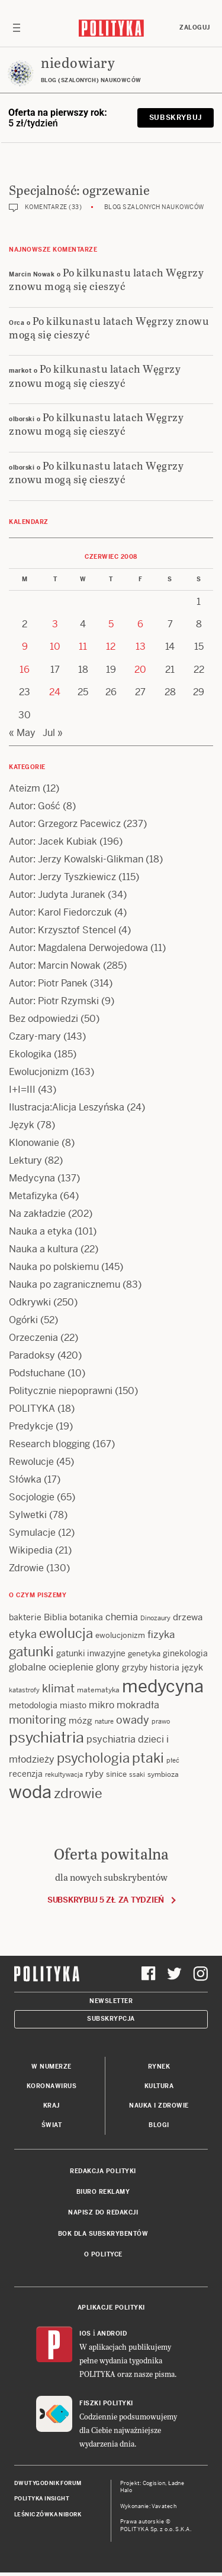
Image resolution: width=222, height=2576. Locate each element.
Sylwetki (28, 1515)
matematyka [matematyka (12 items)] (98, 1690)
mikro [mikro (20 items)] (101, 1705)
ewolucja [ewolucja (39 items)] (66, 1633)
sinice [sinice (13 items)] (116, 1774)
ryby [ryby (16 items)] (94, 1773)
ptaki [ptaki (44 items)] (148, 1758)
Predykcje (31, 1426)
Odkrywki (30, 1302)
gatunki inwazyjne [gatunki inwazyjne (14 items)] (91, 1653)
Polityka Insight (41, 2498)
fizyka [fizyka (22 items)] (161, 1634)
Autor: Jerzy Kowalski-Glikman (76, 859)
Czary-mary (35, 1036)
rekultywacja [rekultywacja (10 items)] (64, 1774)
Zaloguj (194, 27)
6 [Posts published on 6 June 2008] (140, 624)
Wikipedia (31, 1550)
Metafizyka (33, 1196)
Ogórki (23, 1320)
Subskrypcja (111, 2019)
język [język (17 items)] (192, 1667)
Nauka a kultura (43, 1249)
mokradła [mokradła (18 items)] (138, 1705)
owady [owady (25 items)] (132, 1720)
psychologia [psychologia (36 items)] (93, 1758)
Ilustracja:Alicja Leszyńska (66, 1107)
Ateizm (24, 788)
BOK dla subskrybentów (103, 2234)
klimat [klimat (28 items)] (58, 1688)
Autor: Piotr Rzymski (54, 1001)
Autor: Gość (34, 806)
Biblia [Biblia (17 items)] (55, 1617)
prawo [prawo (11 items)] (161, 1721)
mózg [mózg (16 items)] (80, 1720)
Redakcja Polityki (103, 2171)
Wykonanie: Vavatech (148, 2506)
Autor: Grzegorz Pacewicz (65, 824)
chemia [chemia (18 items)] (121, 1617)
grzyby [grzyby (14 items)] (134, 1667)
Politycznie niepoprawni (60, 1391)
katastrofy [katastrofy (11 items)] (24, 1690)
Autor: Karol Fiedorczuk (60, 912)
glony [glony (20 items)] (108, 1667)
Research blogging (49, 1444)
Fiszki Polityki (106, 2403)
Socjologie (31, 1497)
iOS (85, 2333)
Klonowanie (34, 1142)
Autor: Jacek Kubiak (53, 841)
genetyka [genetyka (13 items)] (144, 1654)
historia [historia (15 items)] (164, 1667)
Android (112, 2333)
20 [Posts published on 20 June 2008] (140, 669)
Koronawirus (52, 2086)
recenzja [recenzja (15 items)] (26, 1774)
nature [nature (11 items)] (104, 1721)
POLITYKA (32, 1408)
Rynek (159, 2066)
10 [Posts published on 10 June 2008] (55, 646)
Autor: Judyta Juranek (57, 894)
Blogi (159, 2125)
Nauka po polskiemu (54, 1267)
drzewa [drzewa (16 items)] (187, 1617)
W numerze (51, 2066)
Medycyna (32, 1178)
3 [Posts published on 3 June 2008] (55, 624)
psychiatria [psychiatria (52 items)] (46, 1737)
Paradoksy (32, 1355)
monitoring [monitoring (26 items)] (37, 1720)
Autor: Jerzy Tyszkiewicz (62, 877)
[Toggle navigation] (16, 28)
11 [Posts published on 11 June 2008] (83, 646)
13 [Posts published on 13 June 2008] (141, 646)
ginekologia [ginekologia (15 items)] (185, 1653)
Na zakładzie (37, 1213)
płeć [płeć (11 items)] (172, 1760)
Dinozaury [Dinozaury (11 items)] (155, 1618)
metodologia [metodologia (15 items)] (33, 1705)
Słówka (25, 1479)
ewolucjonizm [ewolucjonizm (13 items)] (120, 1635)
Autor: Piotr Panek (48, 983)
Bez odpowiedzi (43, 1018)
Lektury (25, 1160)
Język (21, 1125)
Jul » (53, 733)
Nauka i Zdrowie (159, 2105)
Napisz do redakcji (103, 2212)
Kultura (159, 2086)
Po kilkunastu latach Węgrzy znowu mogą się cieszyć (106, 279)
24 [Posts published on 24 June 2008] (54, 692)
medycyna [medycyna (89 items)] (163, 1686)
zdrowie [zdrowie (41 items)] (78, 1793)
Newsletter (111, 2001)
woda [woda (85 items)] (30, 1792)
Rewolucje (31, 1461)
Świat (51, 2125)
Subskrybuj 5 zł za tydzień (105, 1900)
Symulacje (32, 1532)
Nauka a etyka (40, 1231)
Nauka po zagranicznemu (64, 1284)
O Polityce (103, 2254)
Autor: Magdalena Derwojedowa (78, 948)
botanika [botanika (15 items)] (86, 1617)
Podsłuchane (37, 1373)
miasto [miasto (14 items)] (73, 1705)
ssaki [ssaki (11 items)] (137, 1774)
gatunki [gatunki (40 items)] (31, 1651)
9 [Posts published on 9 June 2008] (25, 646)
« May (22, 733)
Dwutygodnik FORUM (48, 2483)
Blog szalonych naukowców (154, 207)
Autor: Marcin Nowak (55, 965)
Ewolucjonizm (39, 1072)
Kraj (51, 2105)
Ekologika (30, 1054)
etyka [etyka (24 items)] (23, 1634)
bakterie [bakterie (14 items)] (25, 1617)
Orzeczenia (33, 1337)
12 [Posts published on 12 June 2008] (110, 646)
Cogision (154, 2483)
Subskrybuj (175, 117)
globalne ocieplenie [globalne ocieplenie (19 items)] (51, 1667)
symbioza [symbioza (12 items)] (163, 1774)
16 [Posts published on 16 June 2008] (25, 669)
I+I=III (22, 1089)
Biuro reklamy (103, 2192)
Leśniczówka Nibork (47, 2514)
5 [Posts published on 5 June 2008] (111, 624)
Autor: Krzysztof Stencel (62, 930)
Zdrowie (26, 1568)
